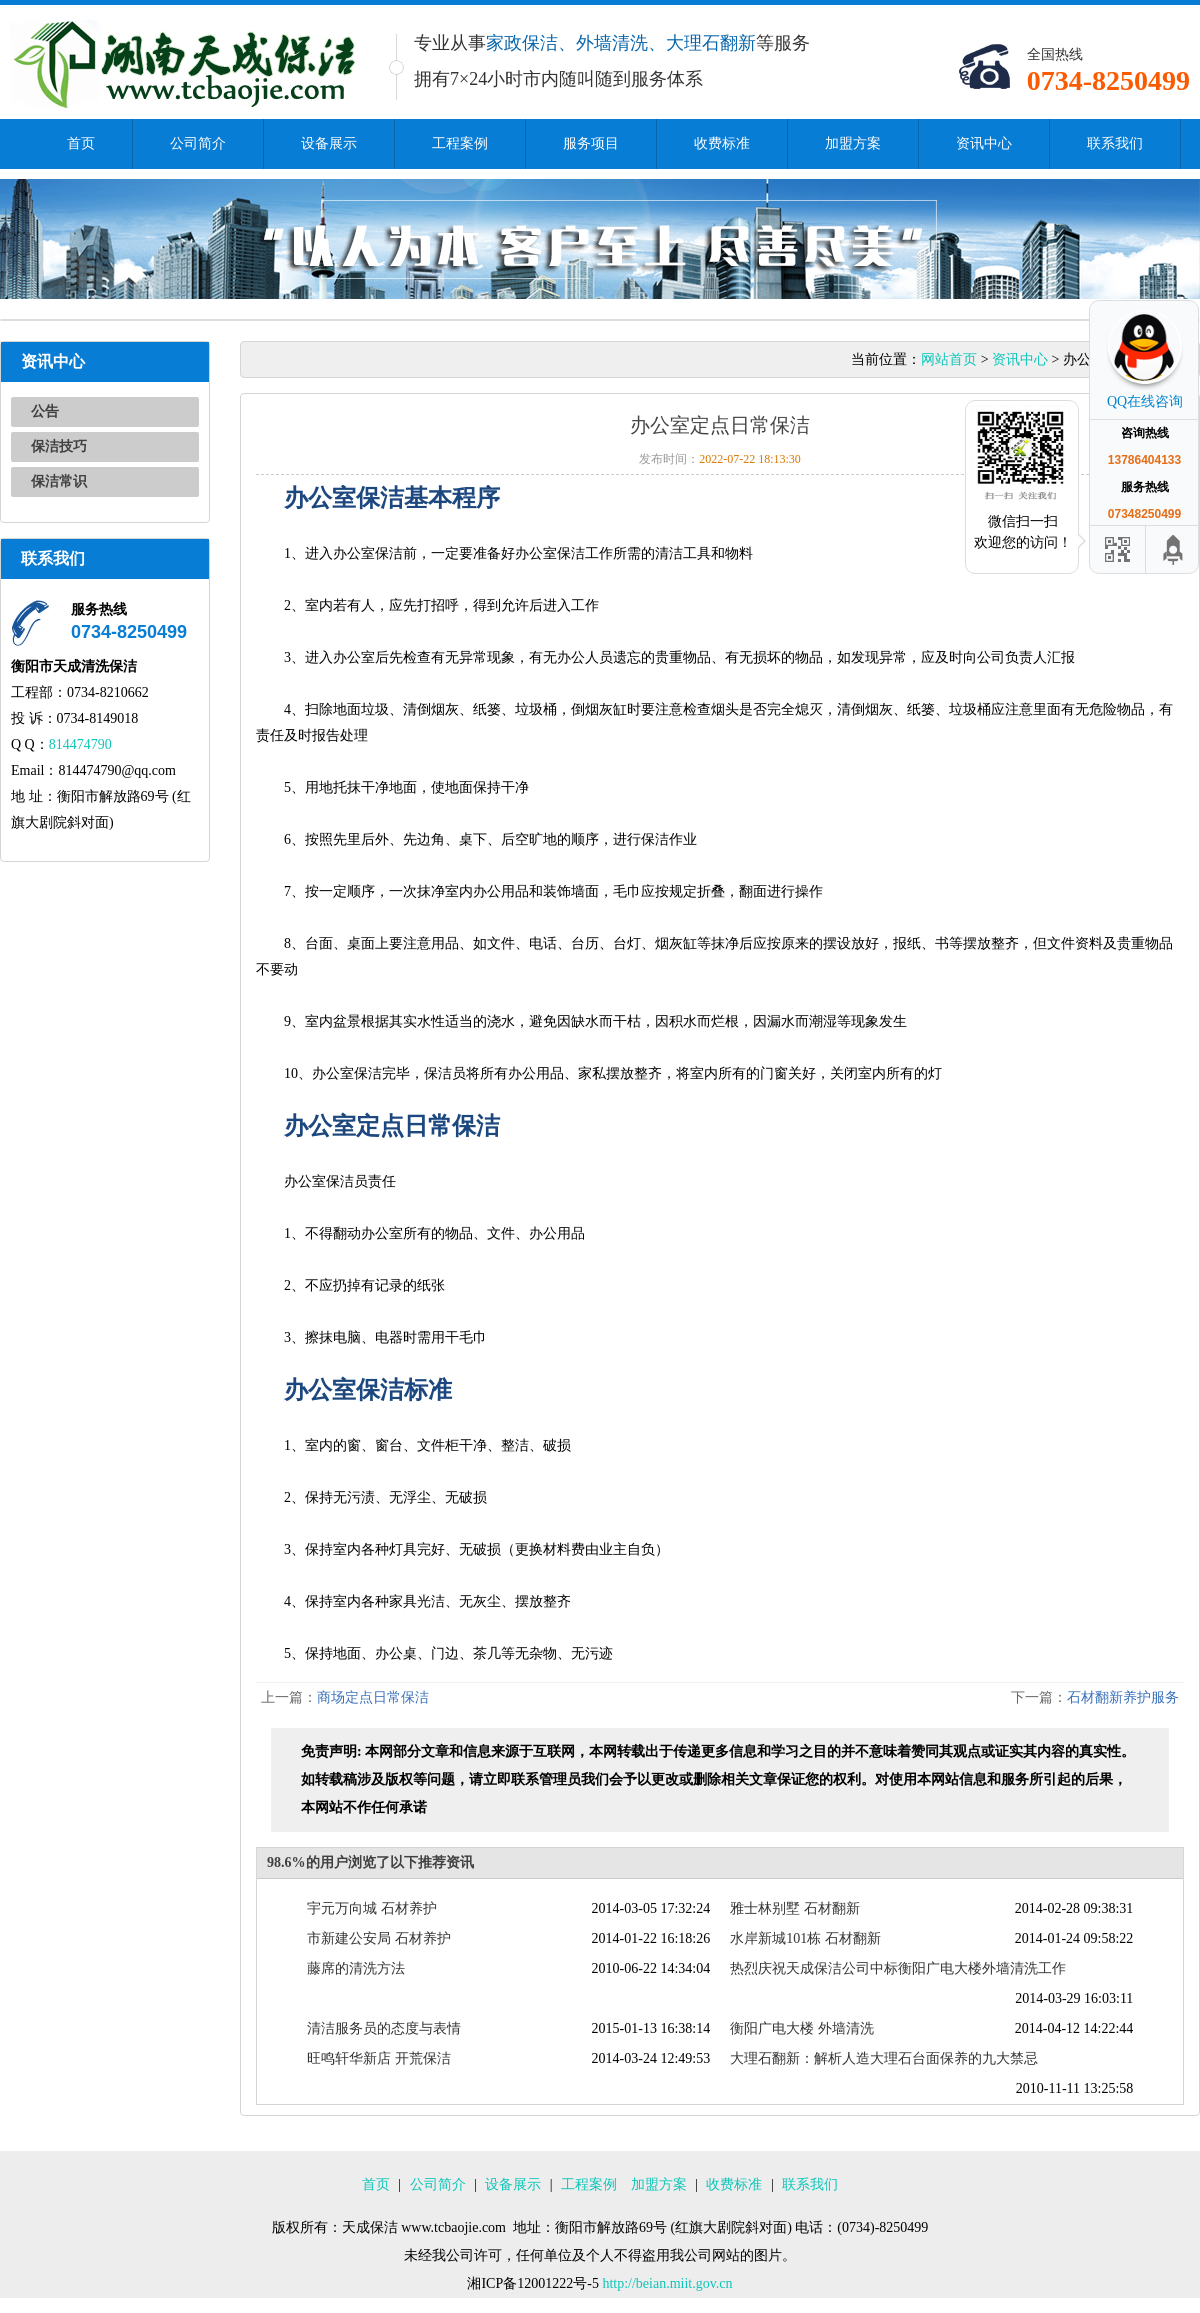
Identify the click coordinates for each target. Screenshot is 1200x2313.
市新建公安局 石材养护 (379, 1938)
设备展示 (329, 143)
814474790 (80, 744)
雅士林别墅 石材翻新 (795, 1908)
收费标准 (722, 143)
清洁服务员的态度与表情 (384, 2028)
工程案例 (460, 143)
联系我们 (1115, 143)
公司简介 (198, 143)
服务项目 (591, 143)
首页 (81, 143)
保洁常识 (59, 481)
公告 (45, 411)
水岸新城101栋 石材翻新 (805, 1938)
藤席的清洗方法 (356, 1968)
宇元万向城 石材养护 (372, 1908)
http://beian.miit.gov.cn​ (667, 2283)
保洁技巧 (59, 446)
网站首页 (949, 359)
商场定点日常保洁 (373, 1697)
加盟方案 (853, 143)
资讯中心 (984, 143)
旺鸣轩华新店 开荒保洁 (379, 2058)
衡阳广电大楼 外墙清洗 (802, 2028)
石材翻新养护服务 (1123, 1697)
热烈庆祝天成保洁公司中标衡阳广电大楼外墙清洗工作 (898, 1968)
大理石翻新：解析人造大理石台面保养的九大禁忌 (884, 2058)
